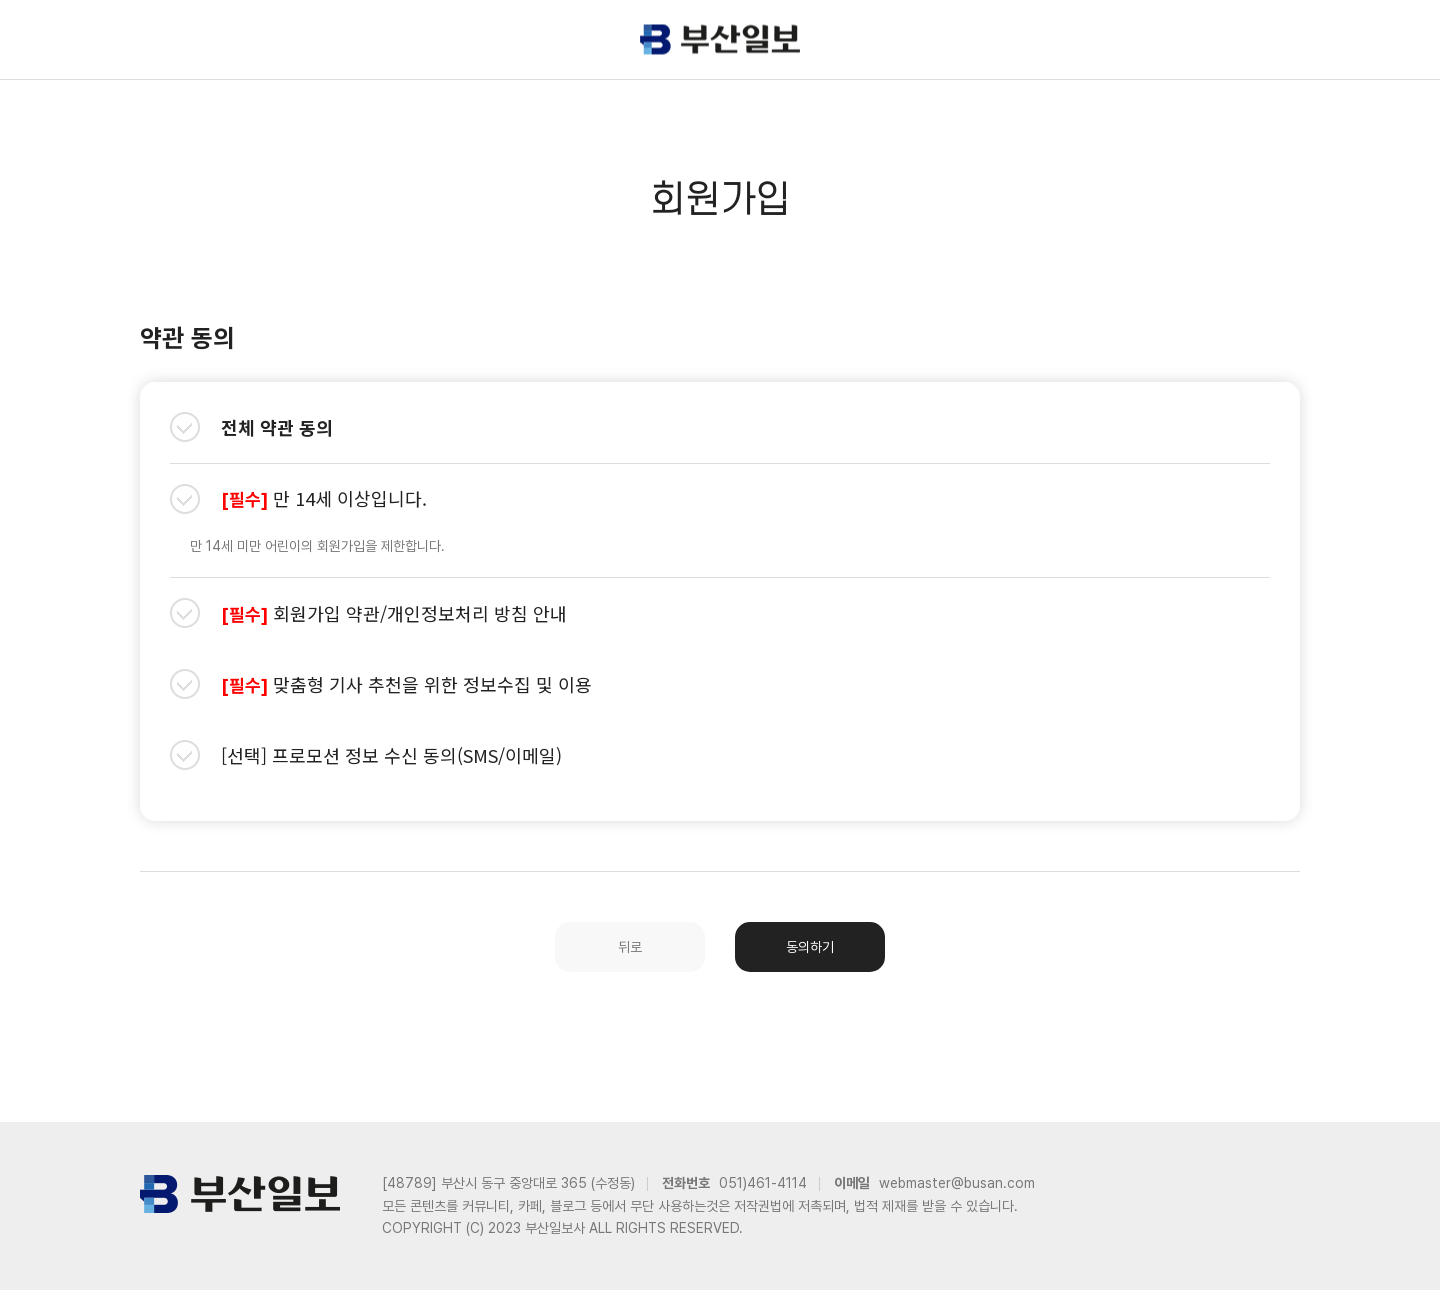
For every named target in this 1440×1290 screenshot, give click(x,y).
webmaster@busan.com (957, 1183)
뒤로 (630, 947)
